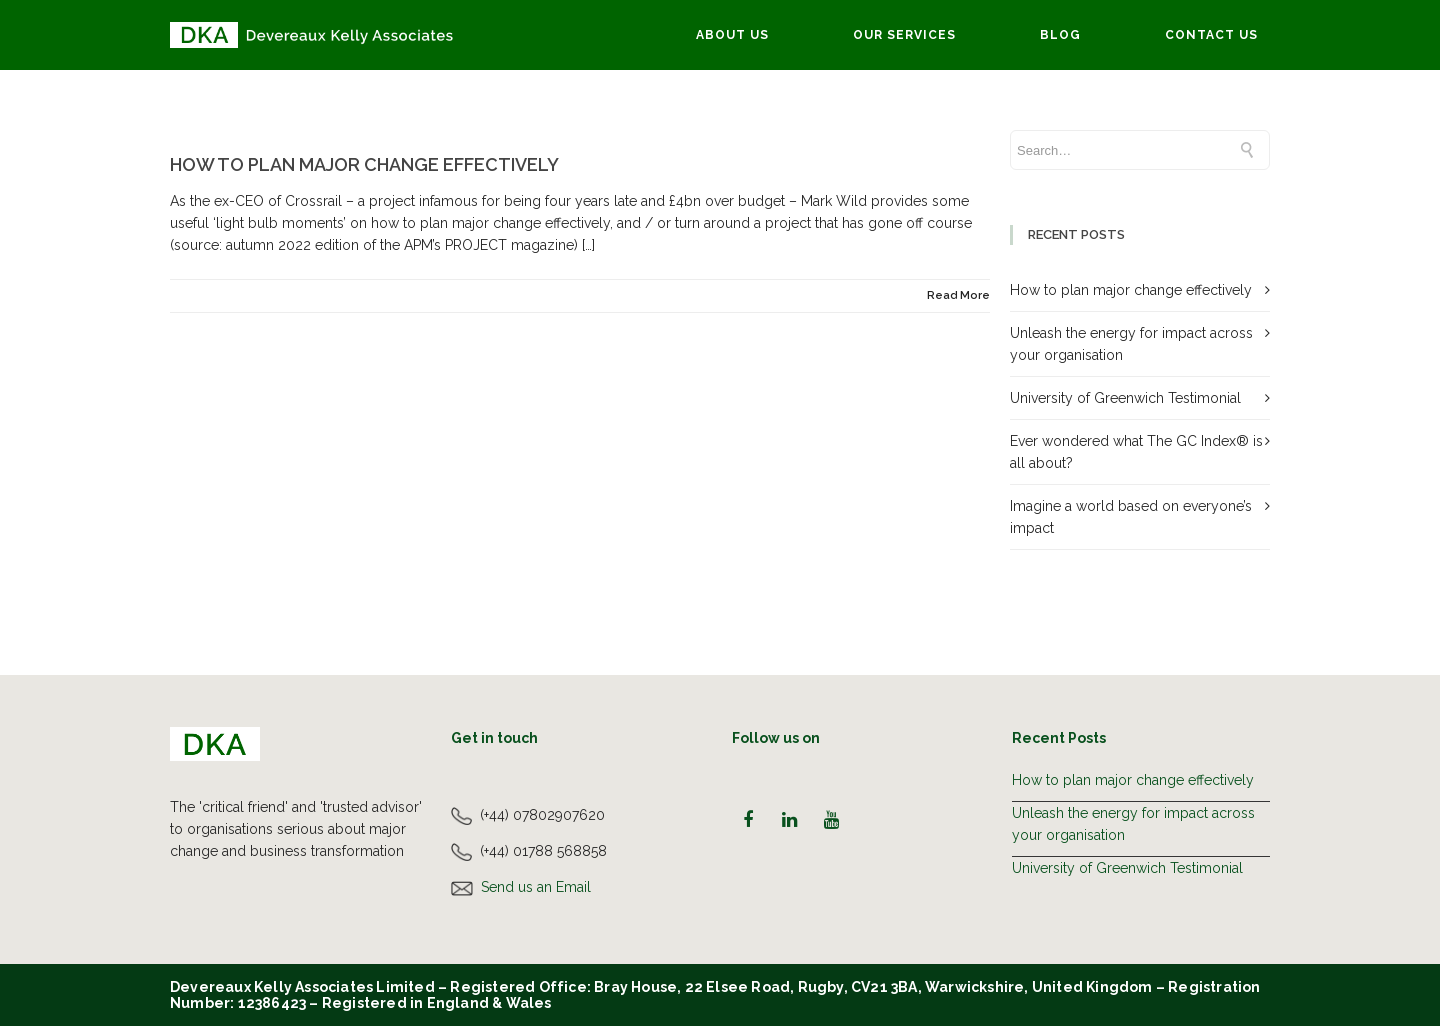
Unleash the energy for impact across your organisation (1133, 824)
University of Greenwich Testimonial (1125, 398)
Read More (958, 295)
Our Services (904, 35)
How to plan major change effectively (364, 164)
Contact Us (1211, 35)
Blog (1060, 35)
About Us (732, 35)
